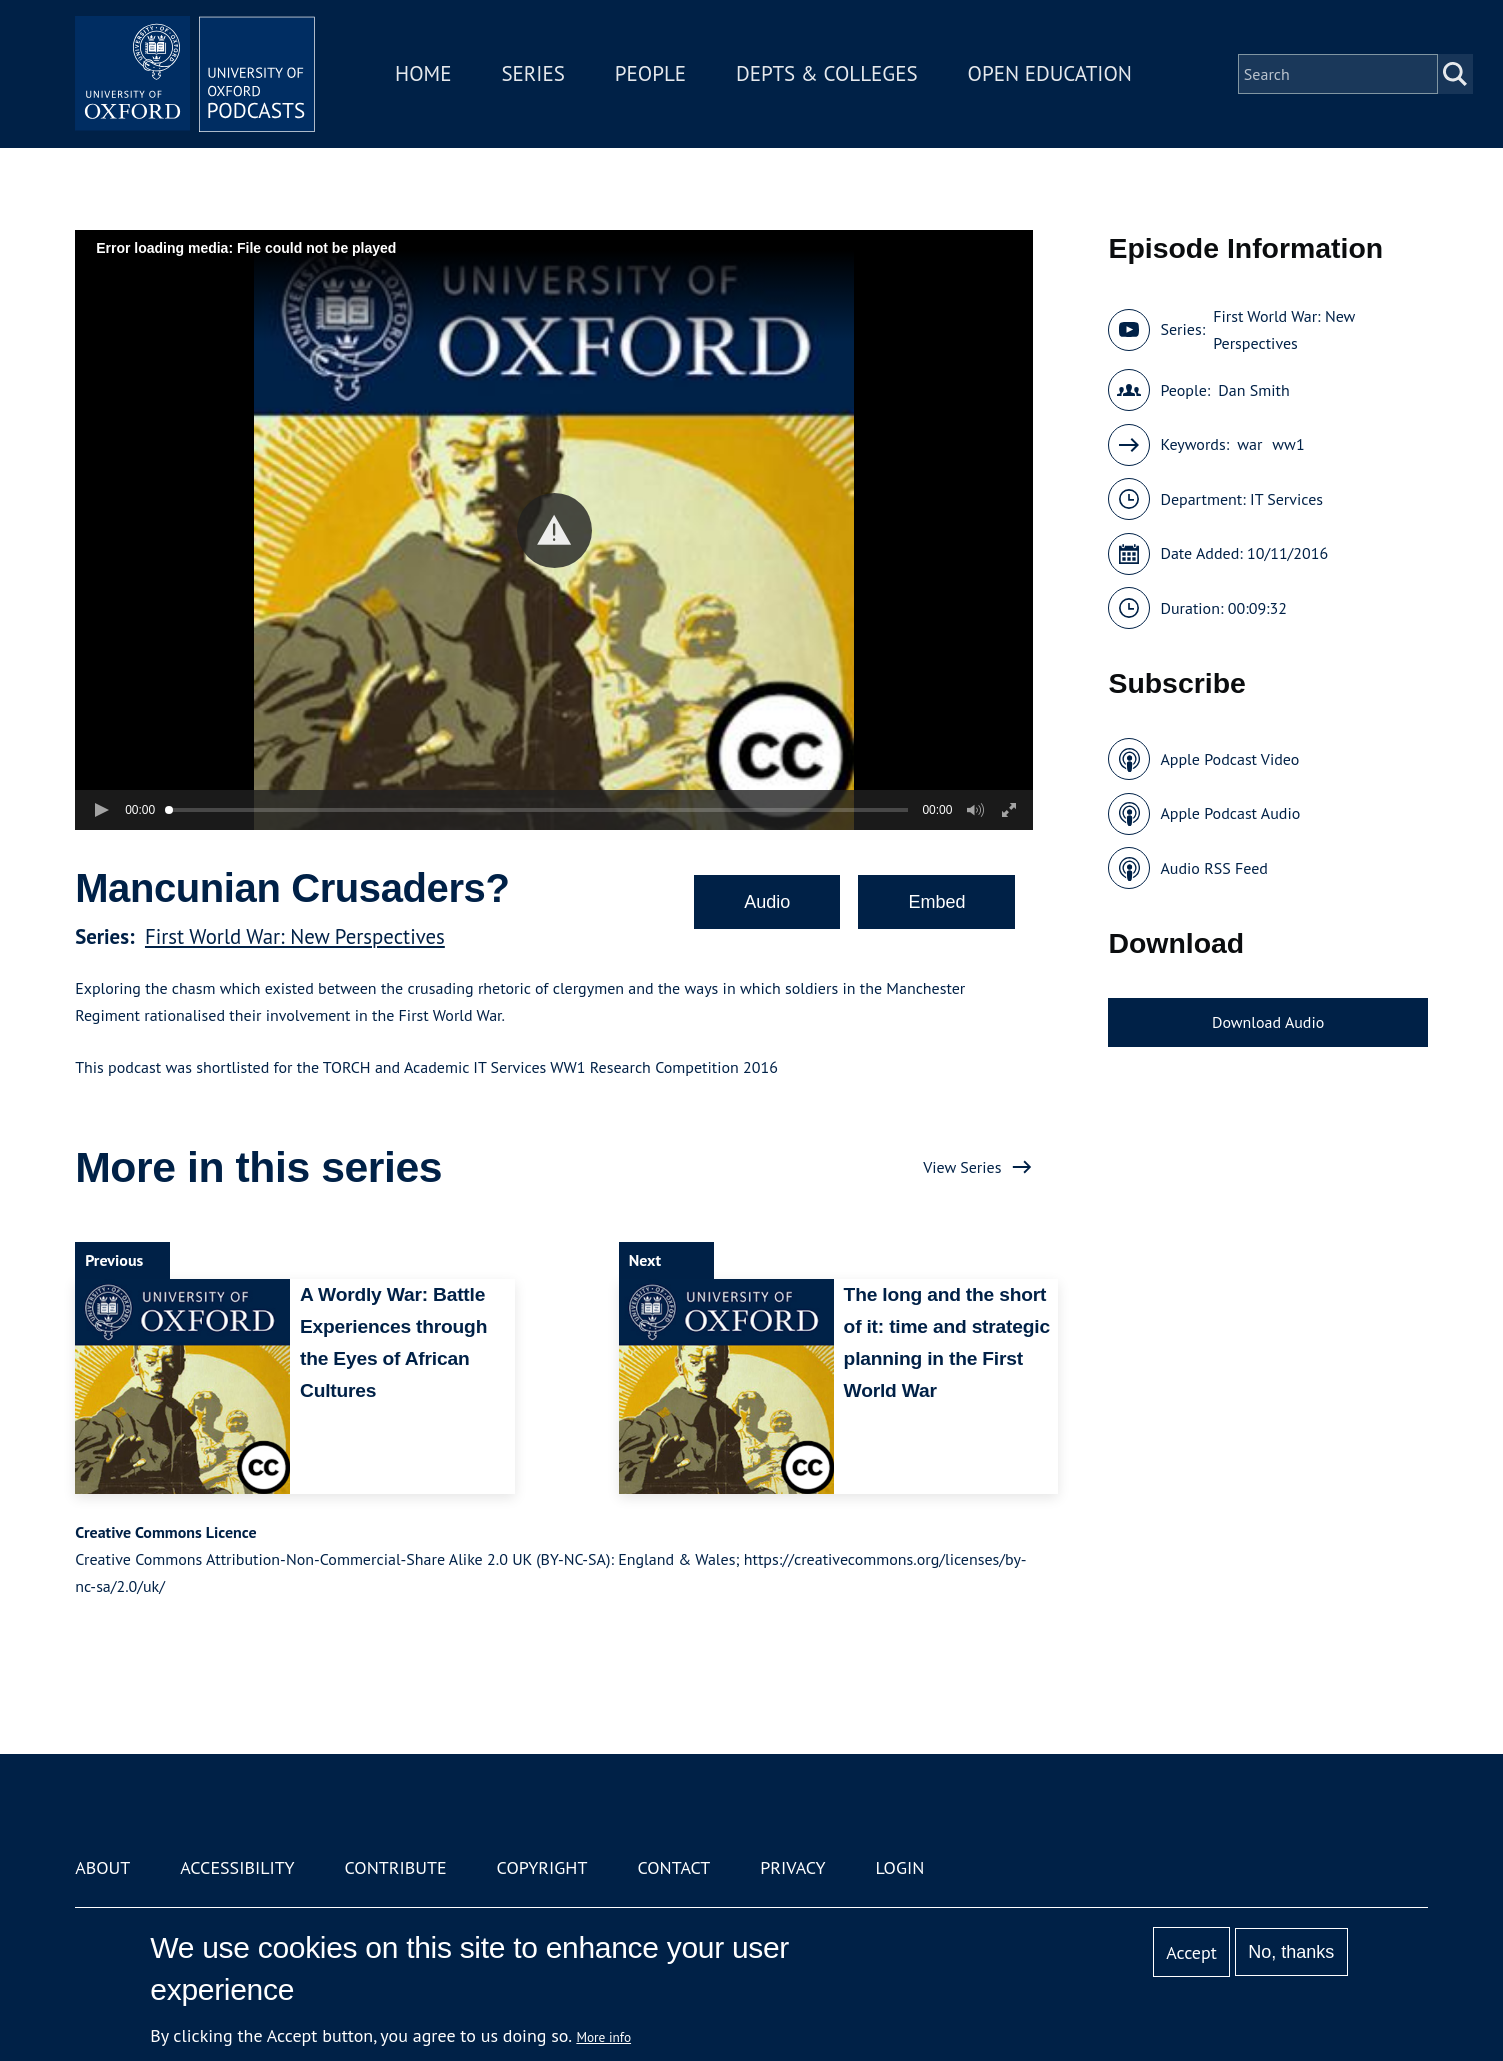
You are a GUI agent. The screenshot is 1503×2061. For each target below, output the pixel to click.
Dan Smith (1253, 390)
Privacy (792, 1867)
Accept (1191, 1952)
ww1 (1288, 444)
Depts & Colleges (827, 73)
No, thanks (1291, 1952)
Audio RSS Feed (1213, 868)
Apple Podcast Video (1229, 759)
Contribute (396, 1867)
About (102, 1867)
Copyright (542, 1867)
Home (423, 73)
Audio (767, 902)
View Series (962, 1167)
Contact (673, 1867)
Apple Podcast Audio (1230, 813)
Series (532, 73)
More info (603, 2037)
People (650, 73)
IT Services (1286, 499)
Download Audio (1268, 1022)
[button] (554, 530)
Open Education (1050, 73)
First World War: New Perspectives (295, 936)
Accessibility (237, 1867)
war (1249, 444)
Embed (936, 902)
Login (899, 1867)
